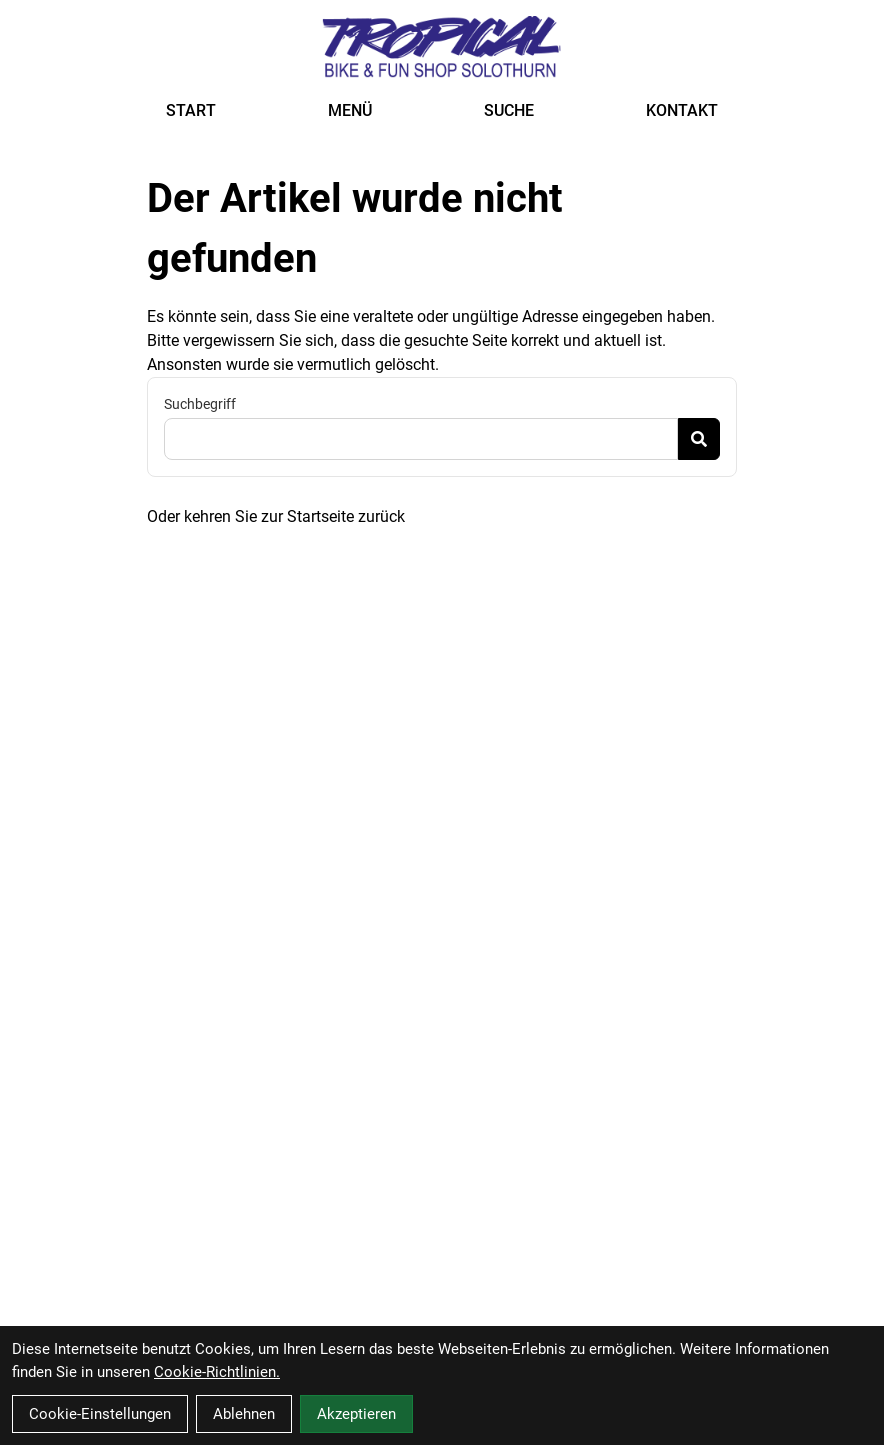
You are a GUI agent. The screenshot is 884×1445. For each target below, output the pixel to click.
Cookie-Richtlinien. (217, 1372)
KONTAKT (682, 110)
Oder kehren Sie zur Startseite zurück (276, 516)
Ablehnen (244, 1414)
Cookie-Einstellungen (100, 1414)
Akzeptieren (356, 1414)
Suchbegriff (200, 404)
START (191, 110)
